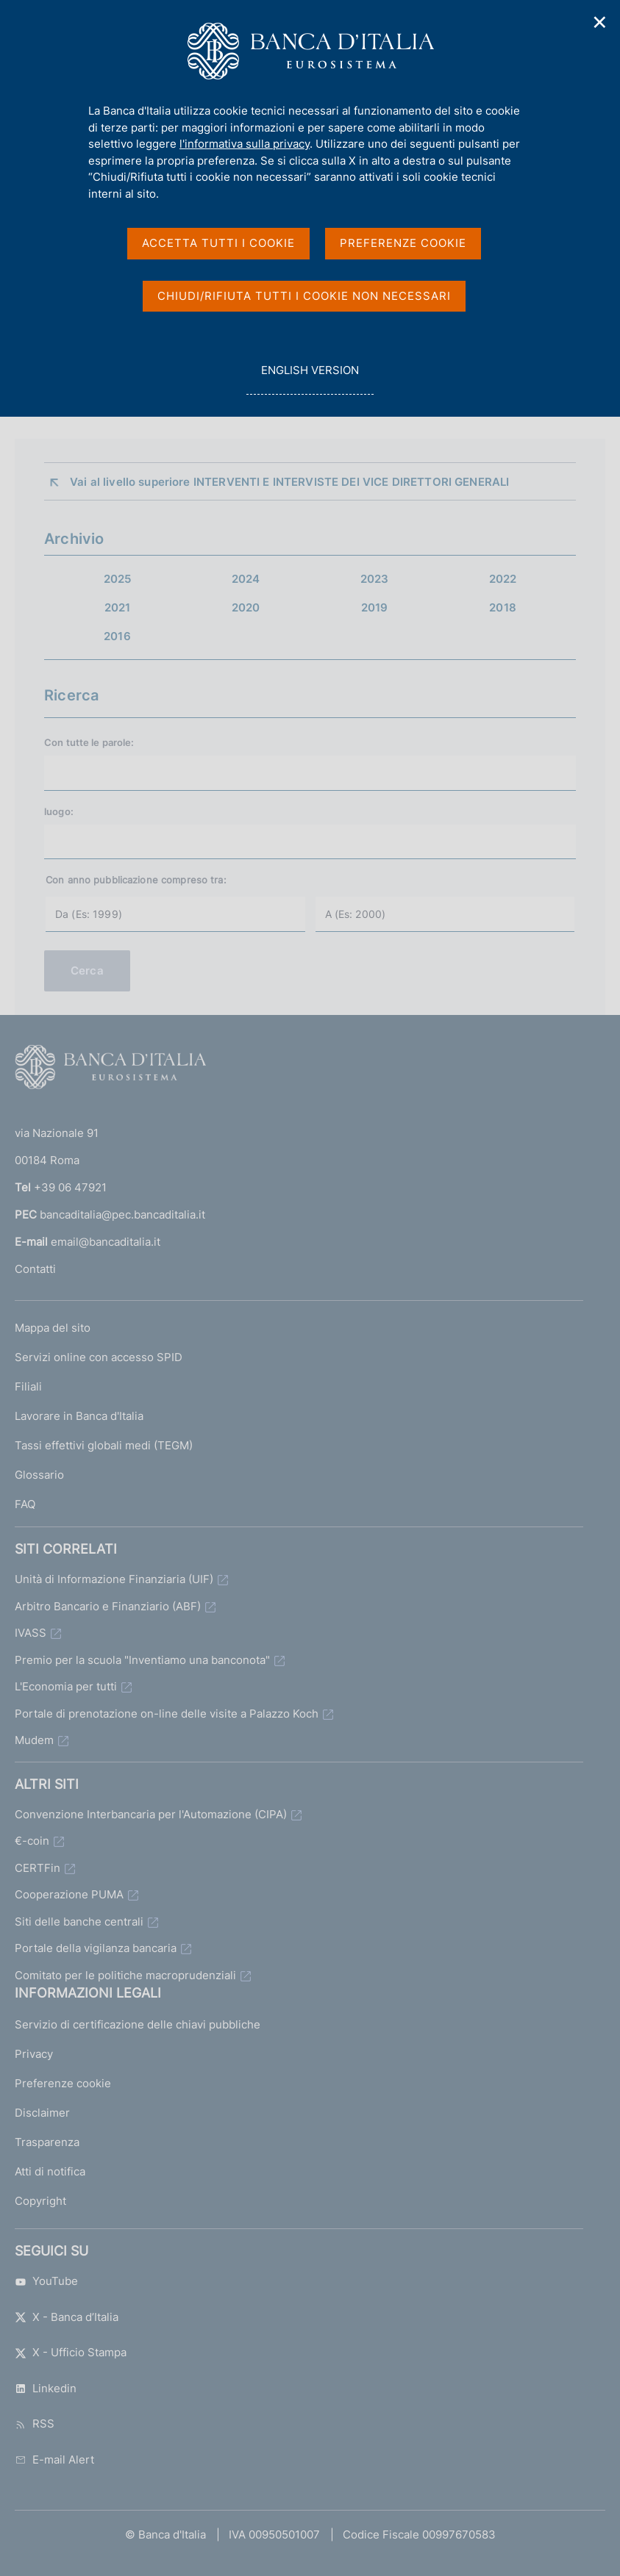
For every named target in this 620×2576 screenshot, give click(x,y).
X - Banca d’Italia (66, 2317)
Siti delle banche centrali (79, 1922)
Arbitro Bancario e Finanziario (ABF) (108, 1606)
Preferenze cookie (63, 2083)
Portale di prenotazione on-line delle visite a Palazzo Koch (166, 1714)
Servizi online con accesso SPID (98, 1357)
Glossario (39, 1475)
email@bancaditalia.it (105, 1242)
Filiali (28, 1386)
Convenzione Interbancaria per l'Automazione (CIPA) (151, 1814)
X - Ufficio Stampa (71, 2352)
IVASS (30, 1633)
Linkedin (45, 2388)
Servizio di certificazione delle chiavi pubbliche (137, 2024)
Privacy (34, 2054)
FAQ (25, 1504)
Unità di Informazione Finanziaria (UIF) (114, 1579)
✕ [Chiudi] (600, 22)
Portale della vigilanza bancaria (96, 1948)
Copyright (40, 2201)
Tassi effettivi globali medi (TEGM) (104, 1445)
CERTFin (37, 1868)
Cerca (87, 970)
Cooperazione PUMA (69, 1894)
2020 (246, 607)
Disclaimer (42, 2113)
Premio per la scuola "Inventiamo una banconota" (142, 1660)
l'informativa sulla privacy (244, 144)
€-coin (32, 1841)
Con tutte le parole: (89, 742)
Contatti (35, 1269)
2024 (246, 579)
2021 (117, 607)
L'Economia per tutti (66, 1686)
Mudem (34, 1740)
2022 (503, 579)
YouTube (46, 2281)
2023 (374, 579)
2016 (117, 636)
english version (309, 378)
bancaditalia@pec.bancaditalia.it (122, 1214)
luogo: (59, 811)
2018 (502, 607)
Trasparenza (47, 2142)
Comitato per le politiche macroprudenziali (125, 1975)
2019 (374, 607)
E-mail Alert (54, 2459)
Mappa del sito (52, 1328)
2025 (118, 579)
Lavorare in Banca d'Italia (79, 1416)
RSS (34, 2423)
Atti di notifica (50, 2171)
